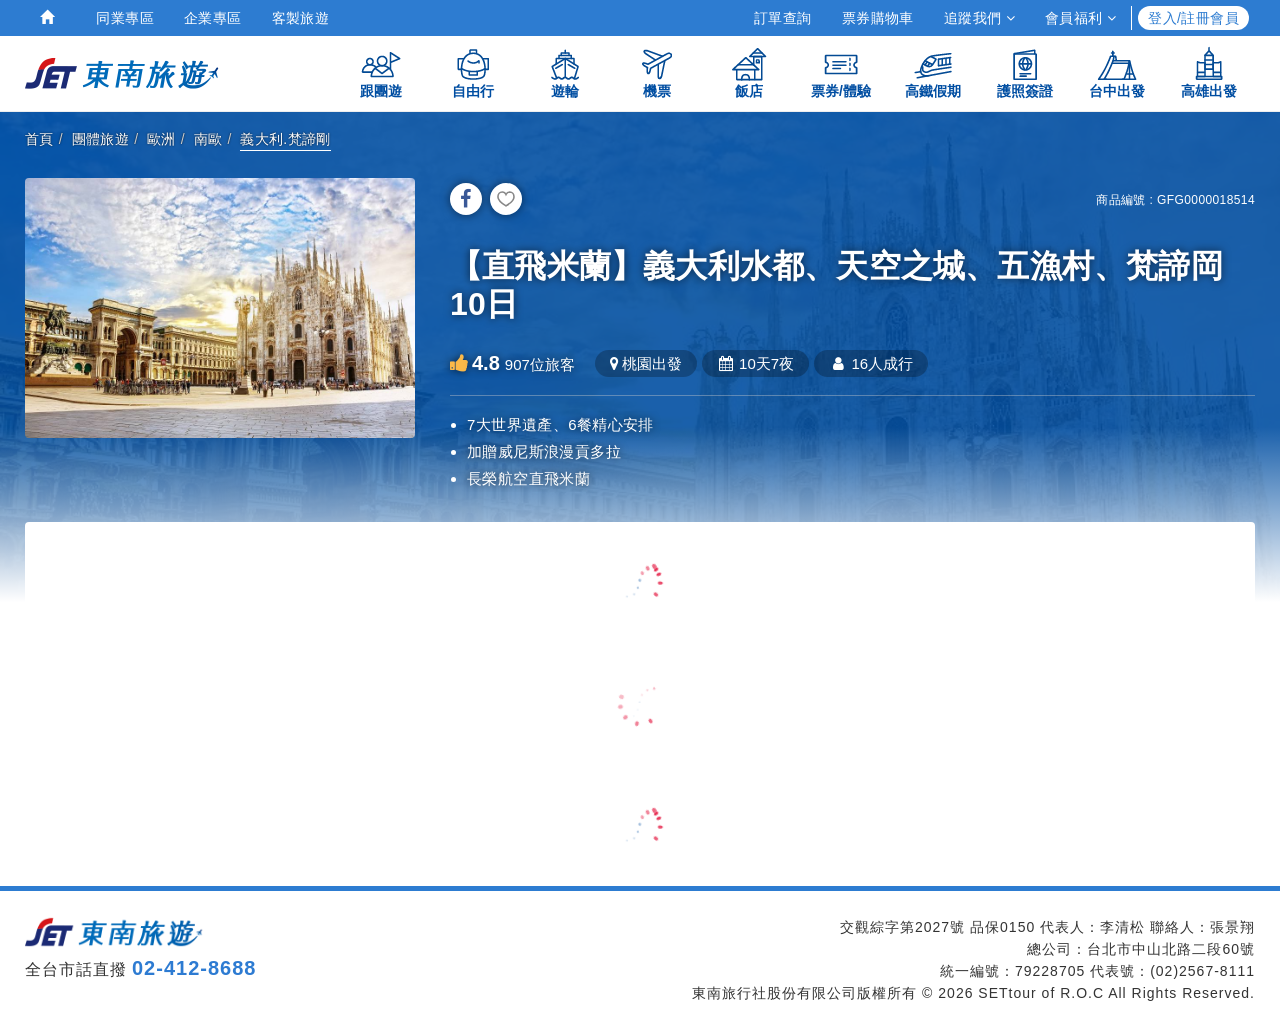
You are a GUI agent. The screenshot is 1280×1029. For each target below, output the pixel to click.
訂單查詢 (783, 18)
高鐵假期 (933, 72)
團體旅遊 (101, 139)
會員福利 (1080, 18)
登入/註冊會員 (1193, 18)
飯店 (749, 72)
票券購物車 (878, 18)
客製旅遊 (301, 18)
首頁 (39, 139)
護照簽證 (1025, 72)
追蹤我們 (979, 18)
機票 (657, 72)
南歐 (208, 139)
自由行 (473, 72)
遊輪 (565, 72)
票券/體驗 (841, 72)
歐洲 (161, 139)
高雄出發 (1209, 72)
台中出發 (1117, 72)
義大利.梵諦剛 (285, 139)
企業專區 (213, 18)
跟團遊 (381, 72)
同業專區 (125, 18)
